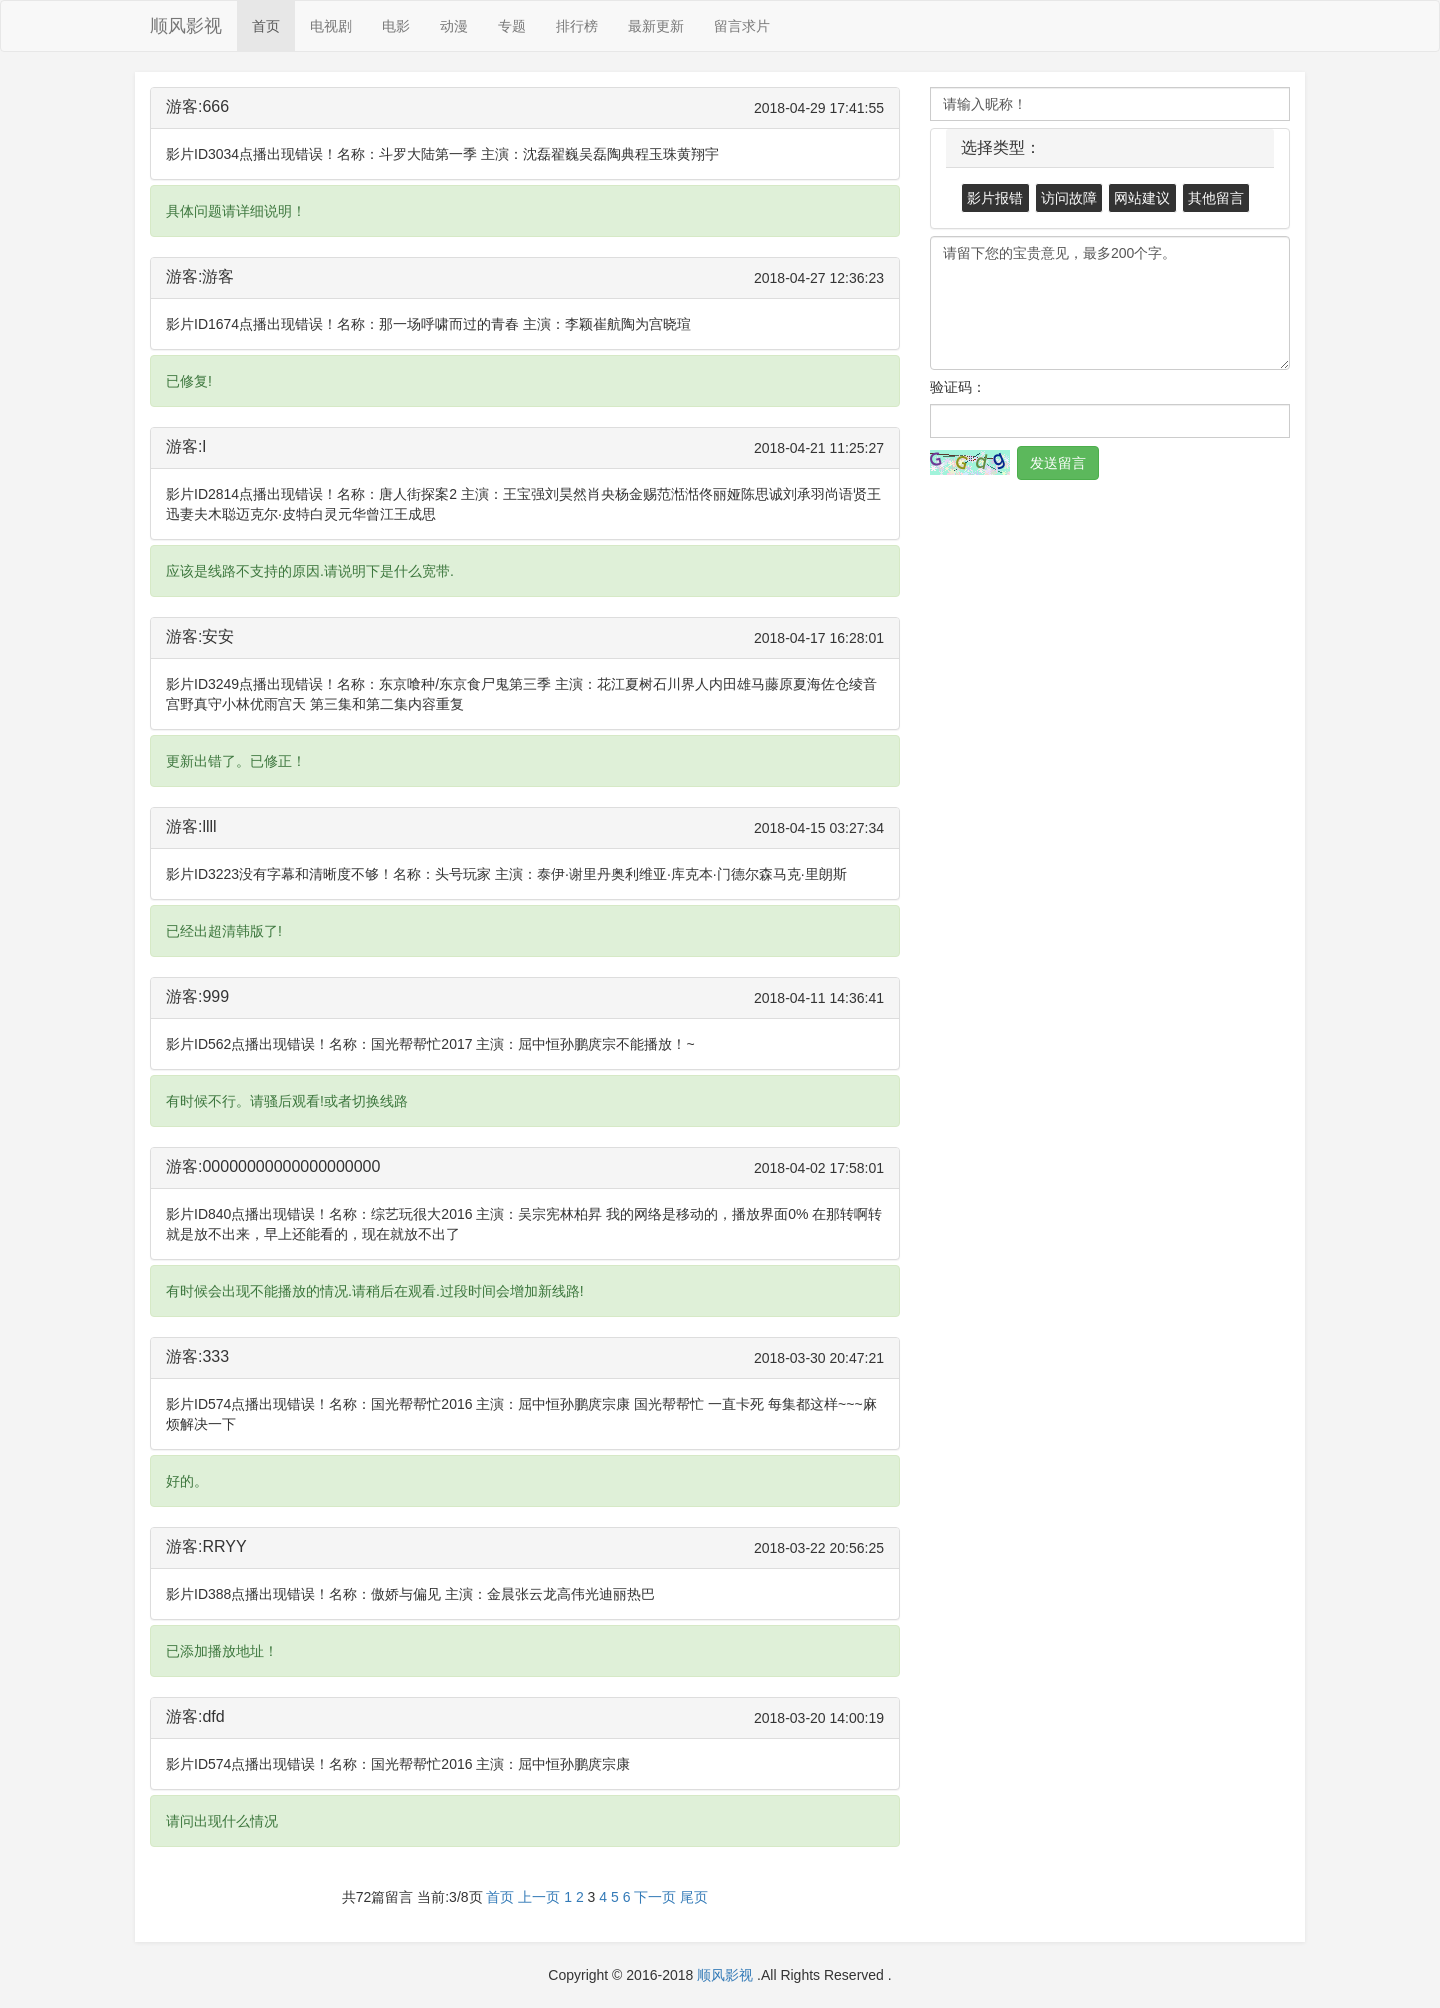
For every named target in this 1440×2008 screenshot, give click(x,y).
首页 (266, 26)
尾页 (694, 1897)
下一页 (655, 1897)
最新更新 (656, 26)
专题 (512, 26)
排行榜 (577, 26)
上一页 (539, 1897)
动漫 (454, 26)
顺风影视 (186, 26)
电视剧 (331, 26)
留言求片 (742, 26)
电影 (396, 26)
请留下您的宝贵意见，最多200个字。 (1110, 303)
